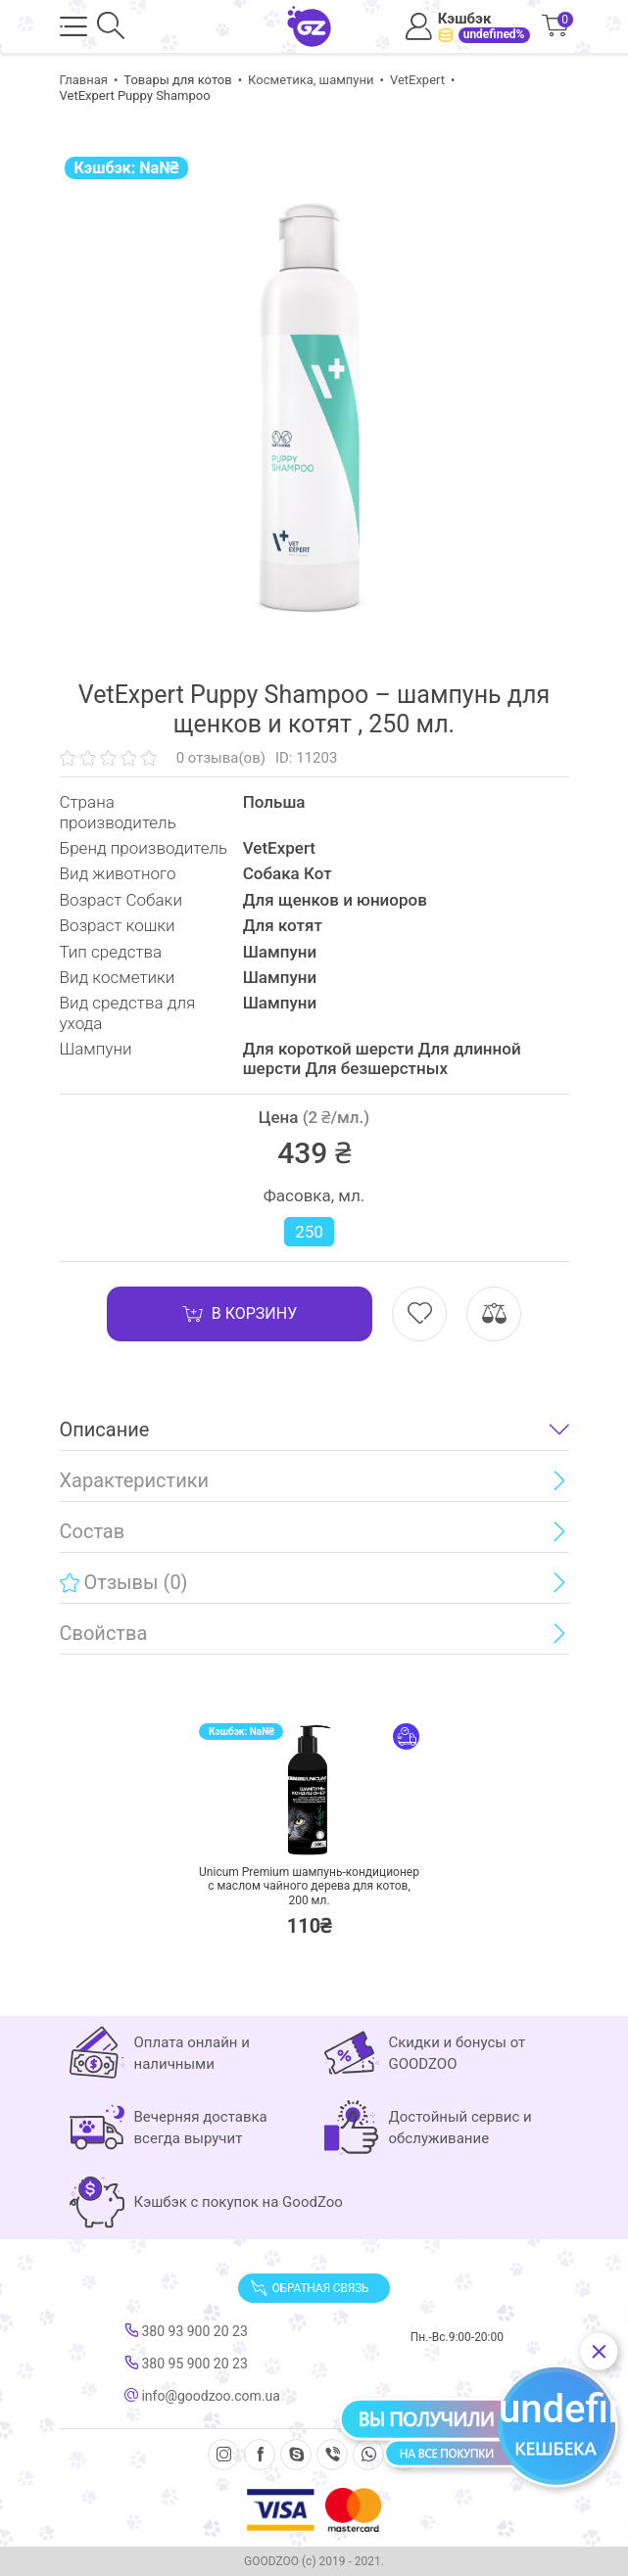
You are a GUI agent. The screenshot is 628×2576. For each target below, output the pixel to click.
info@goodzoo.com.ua (202, 2396)
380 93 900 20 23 (186, 2331)
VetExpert (417, 79)
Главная (84, 79)
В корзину (239, 1314)
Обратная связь (309, 2288)
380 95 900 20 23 (186, 2363)
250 (309, 1231)
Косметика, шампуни (310, 79)
